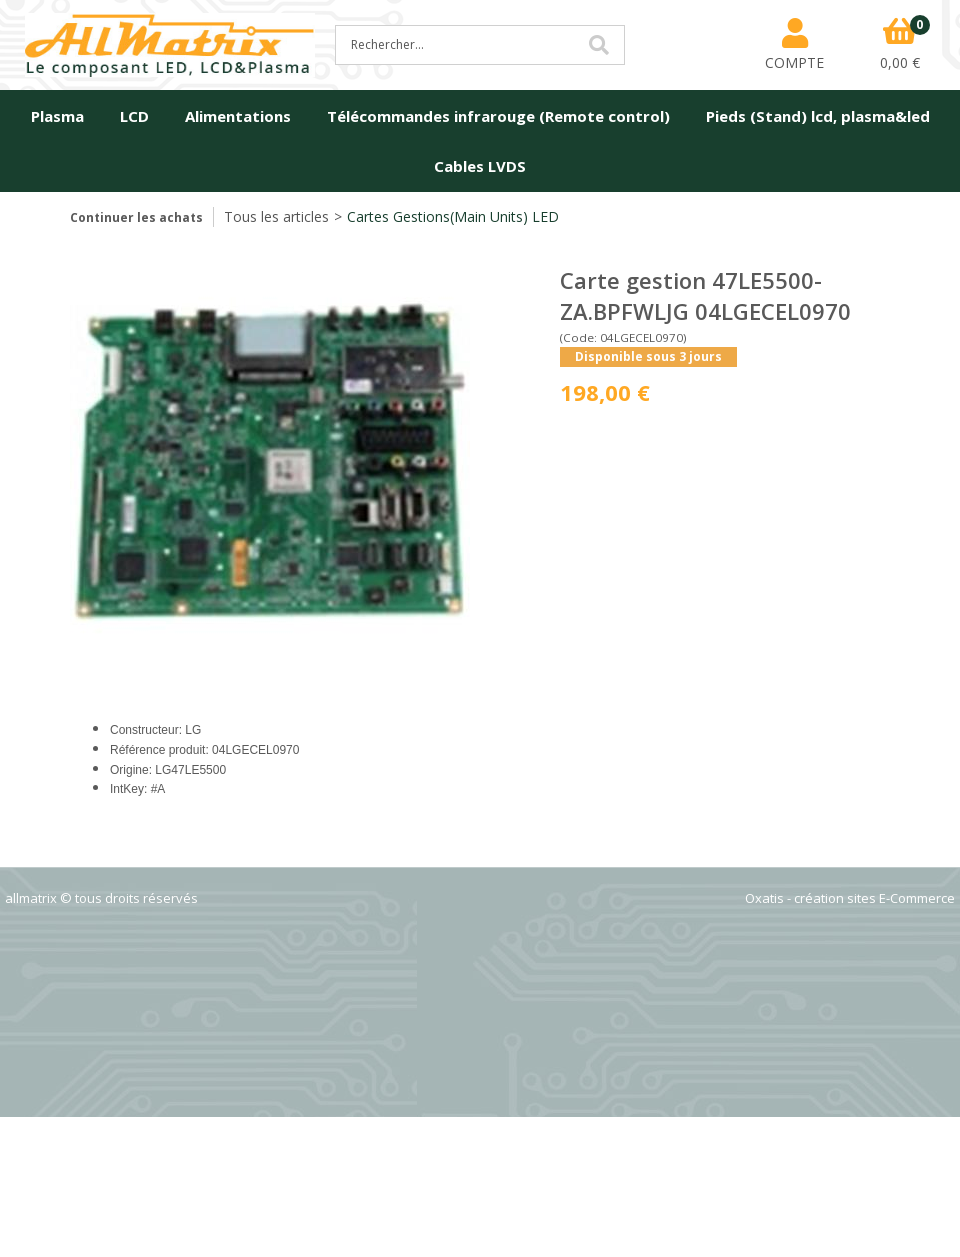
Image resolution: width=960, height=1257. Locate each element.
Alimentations (238, 116)
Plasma (57, 116)
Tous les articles (276, 216)
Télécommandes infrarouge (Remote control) (498, 116)
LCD (134, 116)
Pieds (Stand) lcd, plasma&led (818, 116)
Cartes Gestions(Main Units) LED (453, 216)
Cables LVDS (480, 166)
